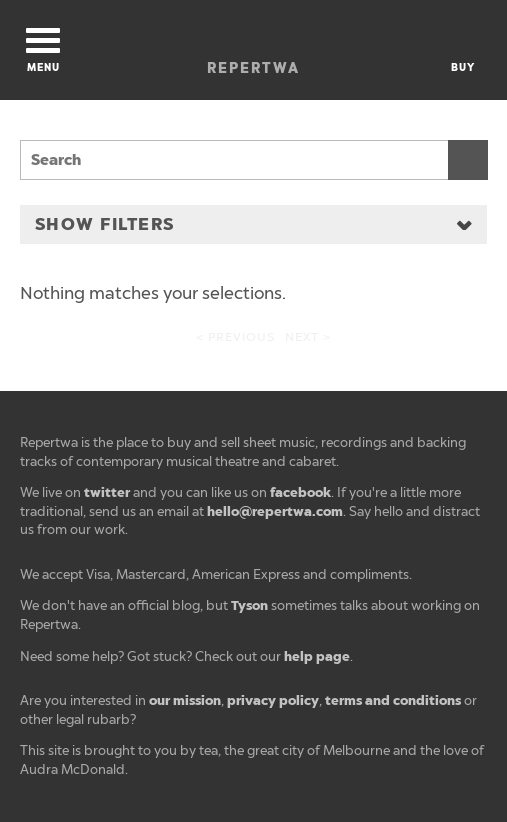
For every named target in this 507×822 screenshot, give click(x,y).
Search (468, 160)
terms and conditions (393, 700)
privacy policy (273, 700)
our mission (185, 700)
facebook (300, 492)
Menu (43, 51)
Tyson (249, 605)
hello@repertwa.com (275, 511)
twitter (107, 492)
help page (317, 656)
